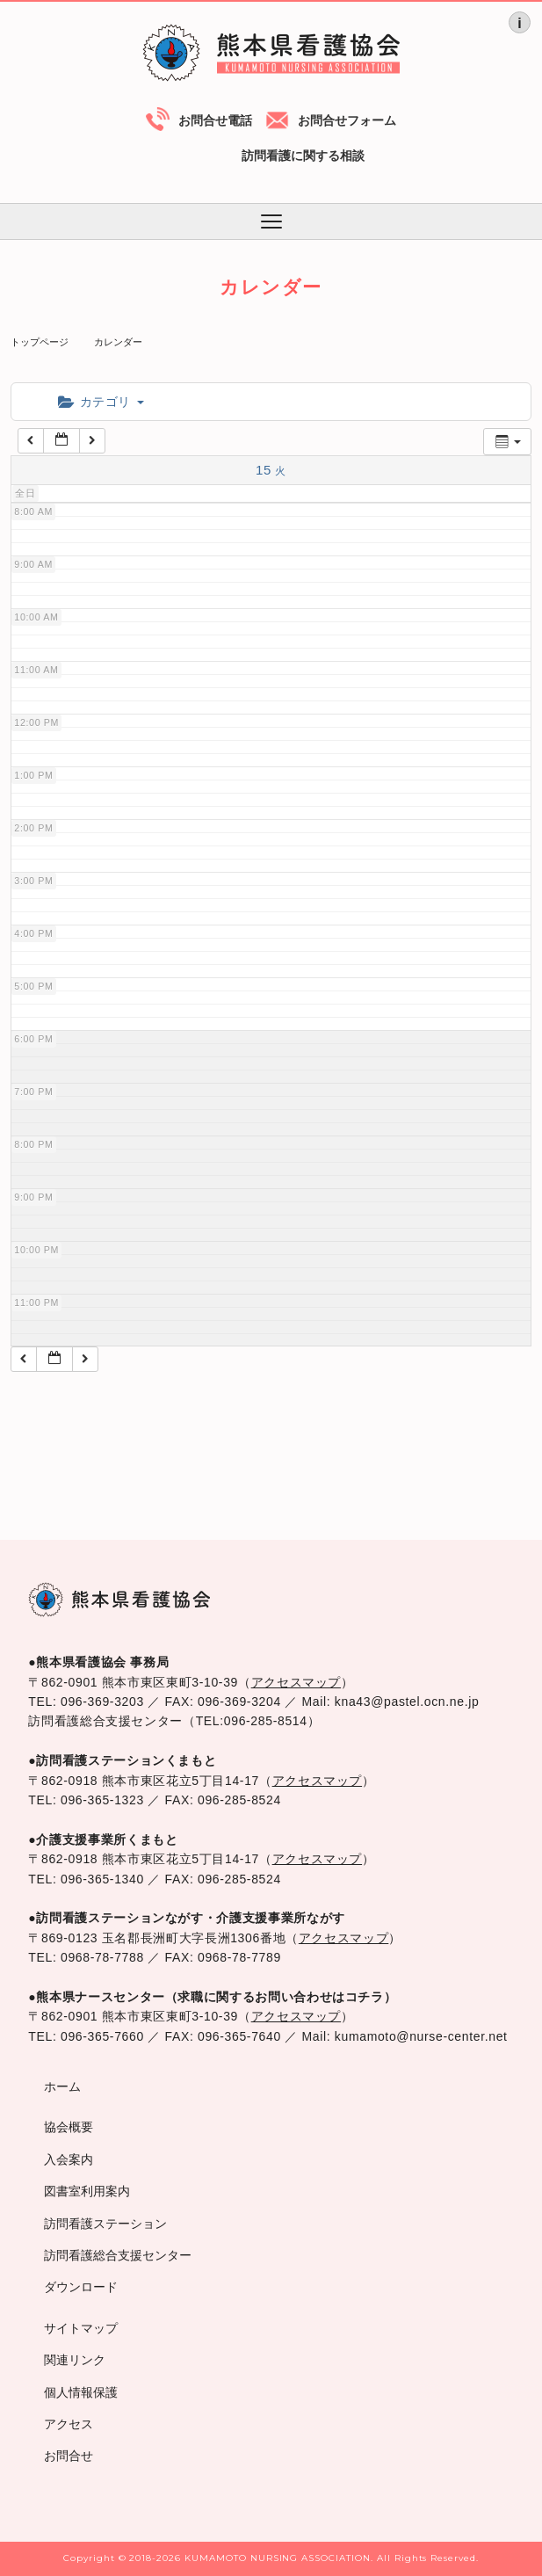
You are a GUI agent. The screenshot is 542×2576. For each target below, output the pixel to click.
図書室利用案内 (87, 2191)
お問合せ (68, 2456)
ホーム (62, 2086)
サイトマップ (81, 2328)
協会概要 (68, 2127)
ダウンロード (81, 2287)
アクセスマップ (296, 1682)
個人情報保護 (81, 2392)
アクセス (68, 2424)
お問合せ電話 (215, 120)
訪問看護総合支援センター (118, 2255)
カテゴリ (100, 402)
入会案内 (68, 2159)
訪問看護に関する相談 (303, 156)
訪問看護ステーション (105, 2224)
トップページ (40, 342)
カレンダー (118, 342)
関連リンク (74, 2360)
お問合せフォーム (347, 120)
